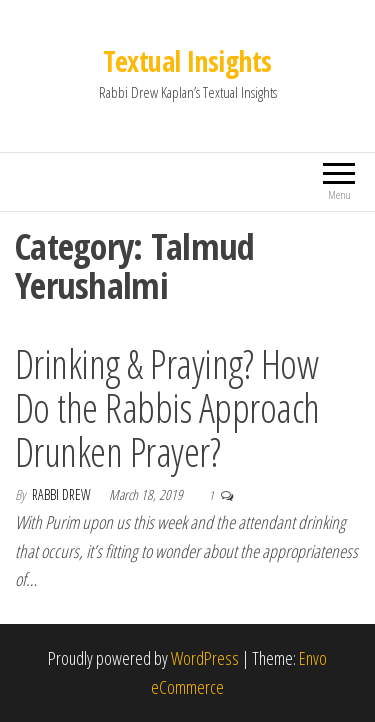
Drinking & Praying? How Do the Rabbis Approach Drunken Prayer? (167, 407)
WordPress (205, 658)
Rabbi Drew (63, 494)
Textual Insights (187, 61)
